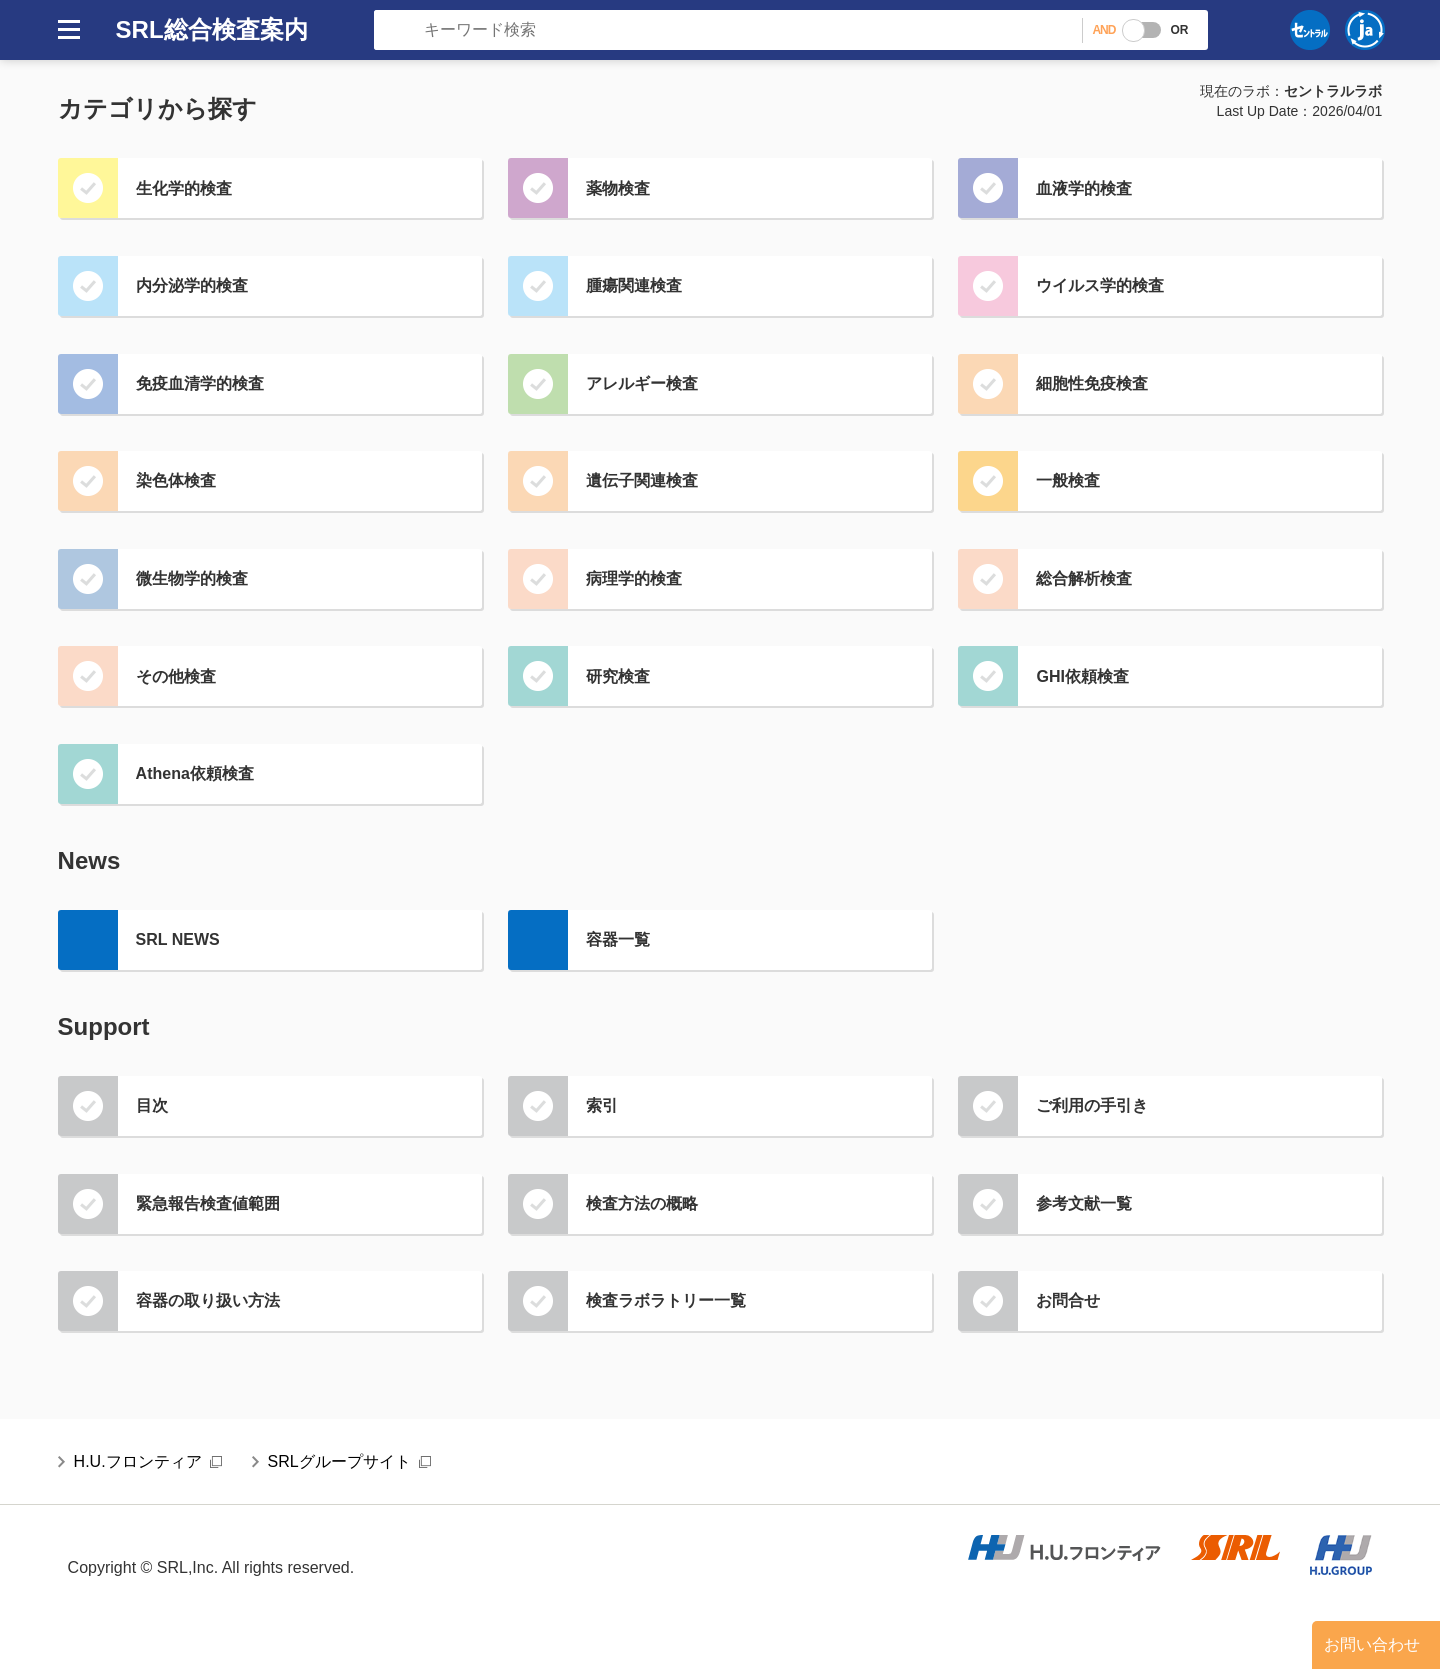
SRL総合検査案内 (212, 29)
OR (1179, 30)
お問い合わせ (1372, 1644)
